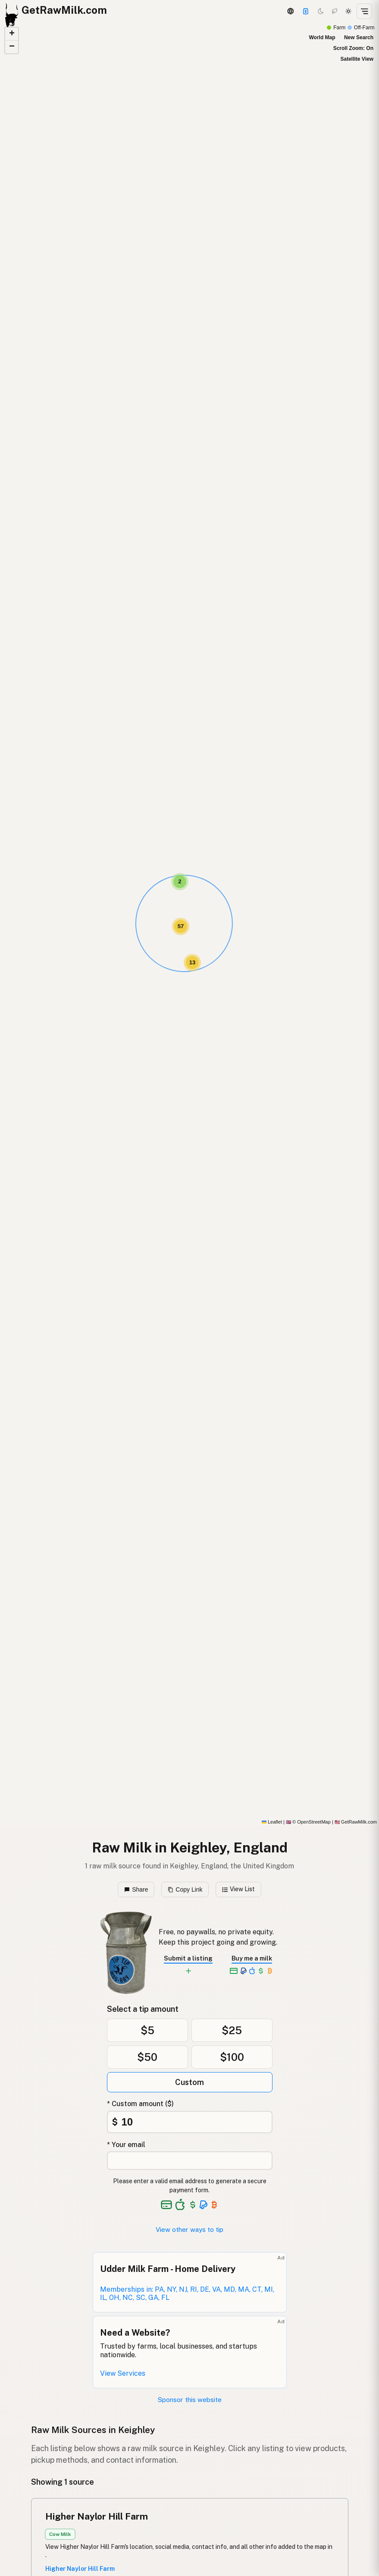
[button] (179, 881)
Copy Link (185, 1889)
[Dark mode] (321, 11)
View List (238, 1889)
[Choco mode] (334, 11)
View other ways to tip (189, 2229)
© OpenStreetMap (308, 1821)
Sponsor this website (190, 2399)
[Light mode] (348, 11)
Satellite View (357, 59)
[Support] (306, 11)
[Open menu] (364, 11)
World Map (322, 37)
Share (136, 1889)
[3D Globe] (290, 11)
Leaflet (272, 1821)
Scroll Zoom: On (353, 48)
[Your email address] (190, 2160)
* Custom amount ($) (140, 2104)
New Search (358, 37)
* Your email (126, 2145)
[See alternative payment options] (203, 2205)
